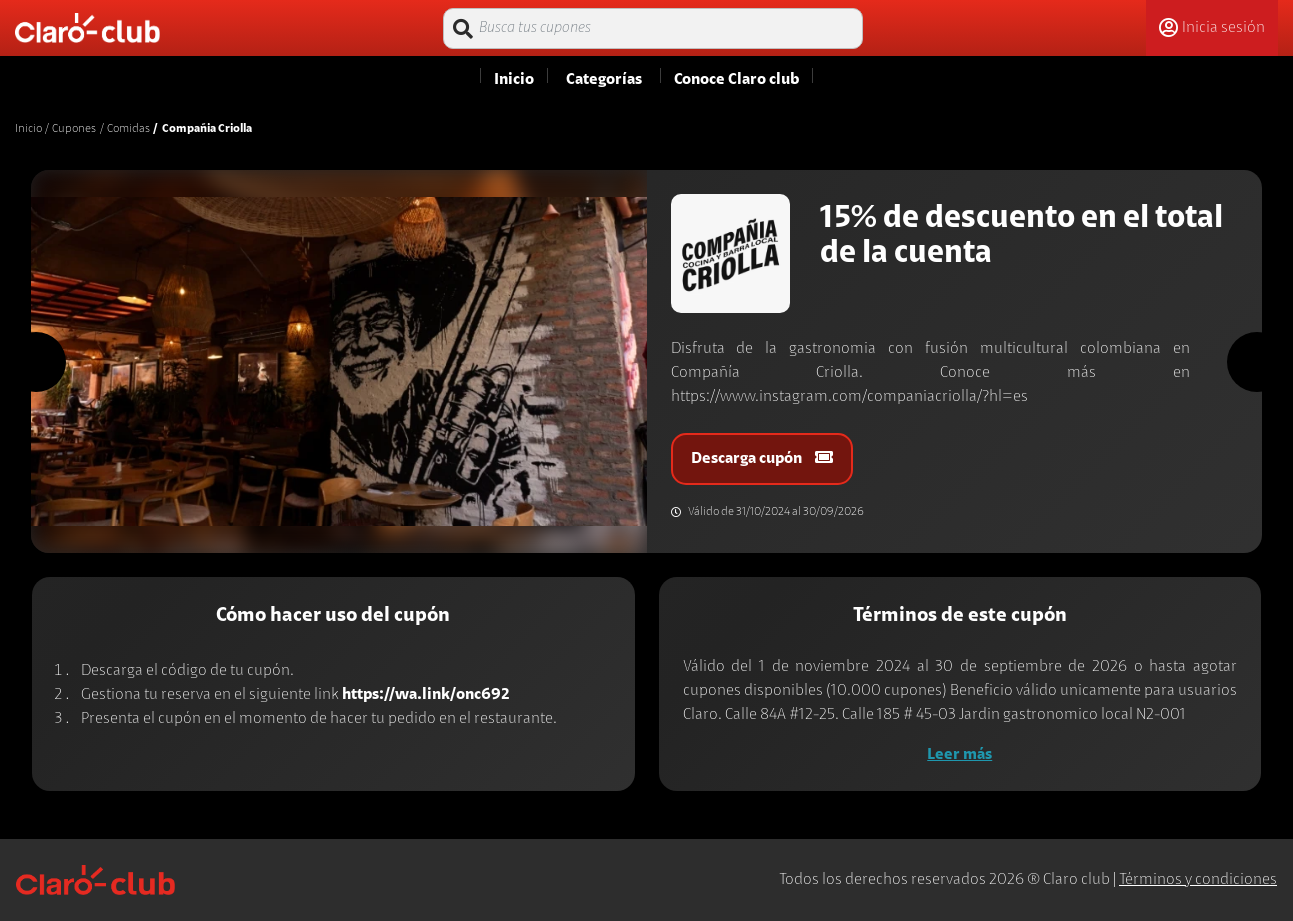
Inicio (28, 129)
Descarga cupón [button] (762, 458)
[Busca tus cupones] (653, 28)
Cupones (74, 129)
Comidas (128, 129)
